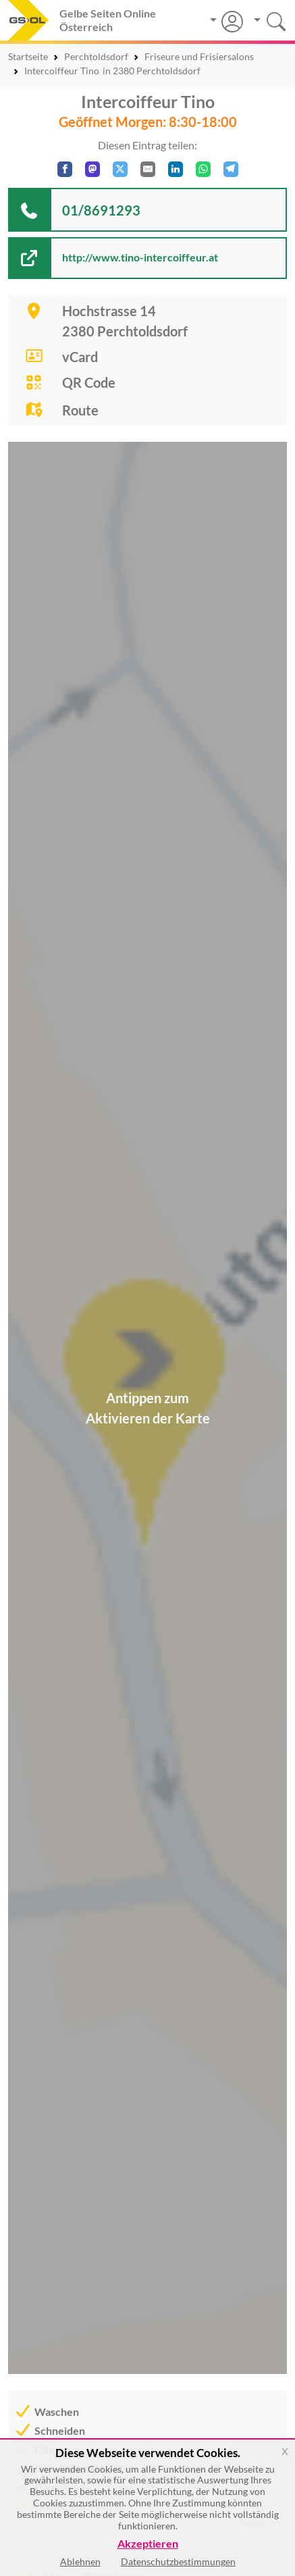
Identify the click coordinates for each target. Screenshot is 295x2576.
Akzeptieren (147, 2544)
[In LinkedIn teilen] (175, 169)
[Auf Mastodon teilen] (92, 169)
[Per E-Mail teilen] (147, 169)
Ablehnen (80, 2561)
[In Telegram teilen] (230, 169)
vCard (80, 357)
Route (80, 410)
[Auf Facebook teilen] (64, 169)
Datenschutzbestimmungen (178, 2561)
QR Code (88, 382)
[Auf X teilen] (120, 169)
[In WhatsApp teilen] (203, 169)
